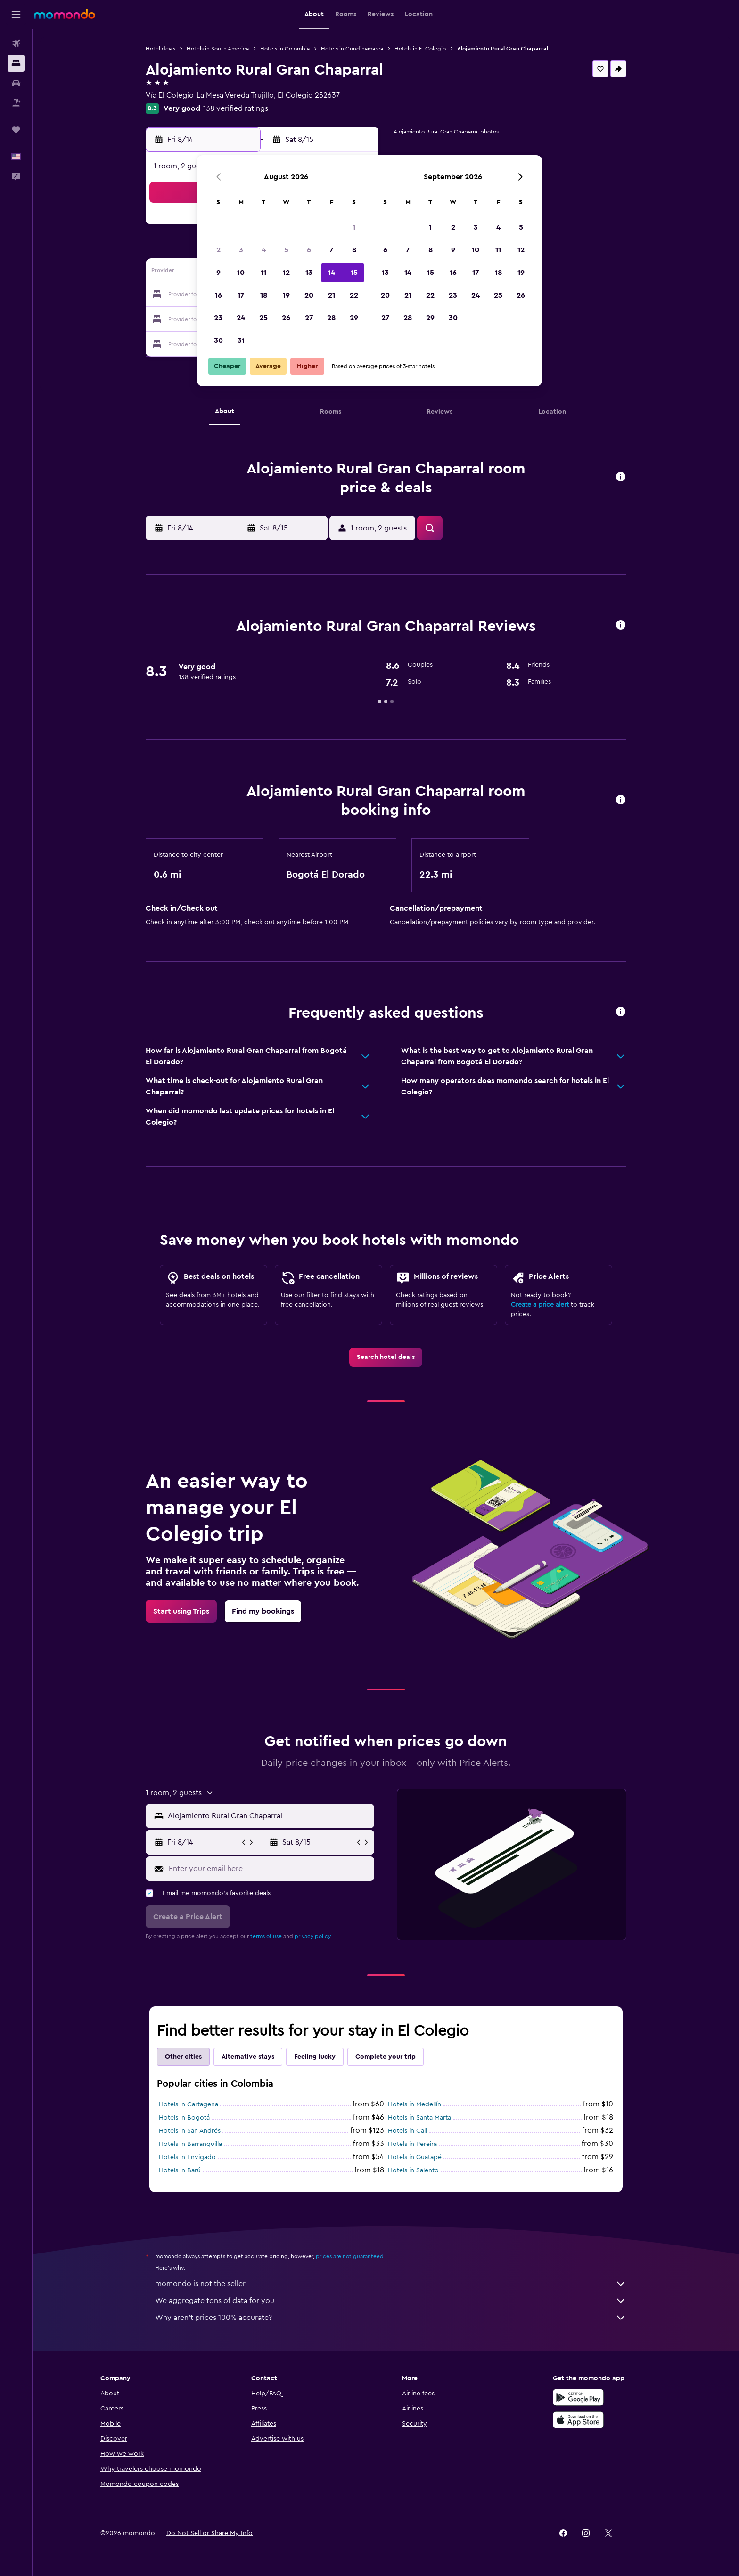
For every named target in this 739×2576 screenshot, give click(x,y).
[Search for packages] (16, 102)
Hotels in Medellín (414, 2104)
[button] (16, 14)
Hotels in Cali (407, 2131)
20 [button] (308, 295)
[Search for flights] (16, 43)
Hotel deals (160, 48)
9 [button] (218, 272)
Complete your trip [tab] (385, 2057)
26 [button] (286, 318)
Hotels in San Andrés (190, 2131)
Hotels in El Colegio (420, 48)
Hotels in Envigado (187, 2157)
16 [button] (218, 295)
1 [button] (354, 227)
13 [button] (308, 272)
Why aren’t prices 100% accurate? (390, 2317)
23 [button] (218, 318)
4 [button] (264, 250)
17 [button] (241, 295)
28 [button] (331, 318)
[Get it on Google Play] (578, 2397)
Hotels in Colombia (285, 48)
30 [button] (218, 340)
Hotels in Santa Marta (419, 2117)
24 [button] (241, 318)
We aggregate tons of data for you (390, 2300)
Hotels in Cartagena (188, 2104)
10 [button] (241, 272)
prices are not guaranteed (350, 2256)
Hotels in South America (218, 48)
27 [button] (309, 318)
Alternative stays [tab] (248, 2057)
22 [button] (354, 295)
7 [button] (331, 250)
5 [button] (286, 250)
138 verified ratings (235, 108)
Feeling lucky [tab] (315, 2057)
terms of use (266, 1936)
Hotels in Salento (413, 2170)
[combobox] (269, 1815)
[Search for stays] (16, 63)
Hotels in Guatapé (415, 2157)
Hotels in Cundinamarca (352, 48)
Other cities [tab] (183, 2057)
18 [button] (263, 295)
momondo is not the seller (390, 2283)
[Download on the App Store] (578, 2419)
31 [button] (241, 340)
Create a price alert (540, 1304)
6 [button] (309, 250)
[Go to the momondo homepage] (64, 14)
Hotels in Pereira (412, 2144)
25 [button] (263, 318)
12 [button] (286, 272)
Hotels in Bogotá (184, 2117)
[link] (385, 1357)
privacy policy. (313, 1936)
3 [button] (241, 250)
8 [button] (354, 250)
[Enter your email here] (269, 1868)
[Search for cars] (16, 83)
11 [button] (263, 272)
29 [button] (354, 318)
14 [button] (331, 272)
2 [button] (218, 250)
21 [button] (331, 295)
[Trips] (16, 129)
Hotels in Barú (180, 2170)
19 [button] (286, 295)
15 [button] (354, 272)
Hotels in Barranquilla (190, 2144)
